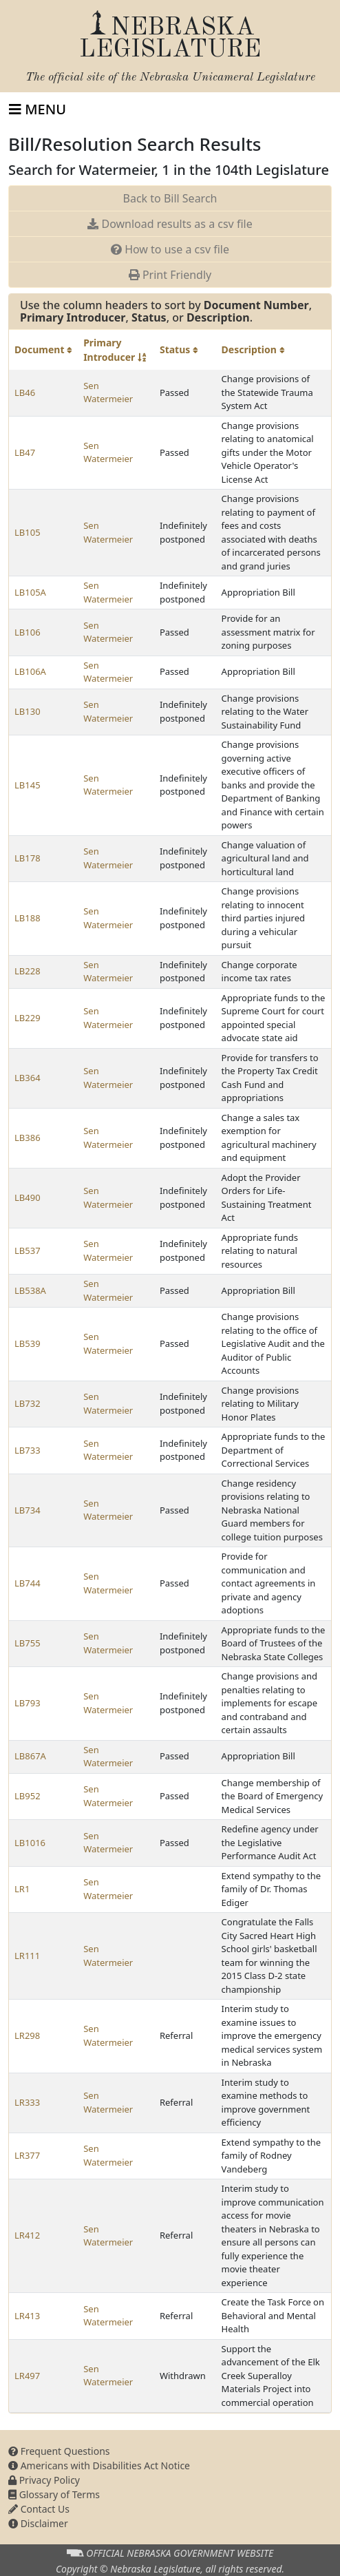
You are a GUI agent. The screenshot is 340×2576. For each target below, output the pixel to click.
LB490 (27, 1197)
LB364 (27, 1077)
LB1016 (29, 1842)
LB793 (27, 1703)
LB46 (24, 392)
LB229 (27, 1018)
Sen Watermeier (108, 392)
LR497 (27, 2375)
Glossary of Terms (54, 2494)
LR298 (27, 2035)
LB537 (27, 1250)
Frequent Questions (59, 2451)
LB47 (24, 452)
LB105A (30, 592)
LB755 (27, 1643)
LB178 (27, 858)
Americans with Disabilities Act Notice (99, 2465)
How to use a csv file (170, 249)
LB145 (27, 785)
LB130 (27, 711)
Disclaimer (38, 2523)
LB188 (27, 918)
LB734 (27, 1510)
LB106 (27, 632)
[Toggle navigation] (37, 109)
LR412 (27, 2235)
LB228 (27, 971)
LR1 (22, 1889)
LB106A (30, 671)
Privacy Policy (44, 2479)
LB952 (27, 1796)
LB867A (30, 1756)
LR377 (27, 2155)
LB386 (27, 1137)
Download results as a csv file (169, 223)
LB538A (30, 1290)
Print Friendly (170, 274)
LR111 (27, 1955)
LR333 (27, 2102)
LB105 (27, 532)
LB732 (27, 1403)
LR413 (27, 2316)
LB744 (27, 1583)
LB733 (27, 1450)
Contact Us (39, 2508)
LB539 (27, 1343)
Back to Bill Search (170, 198)
